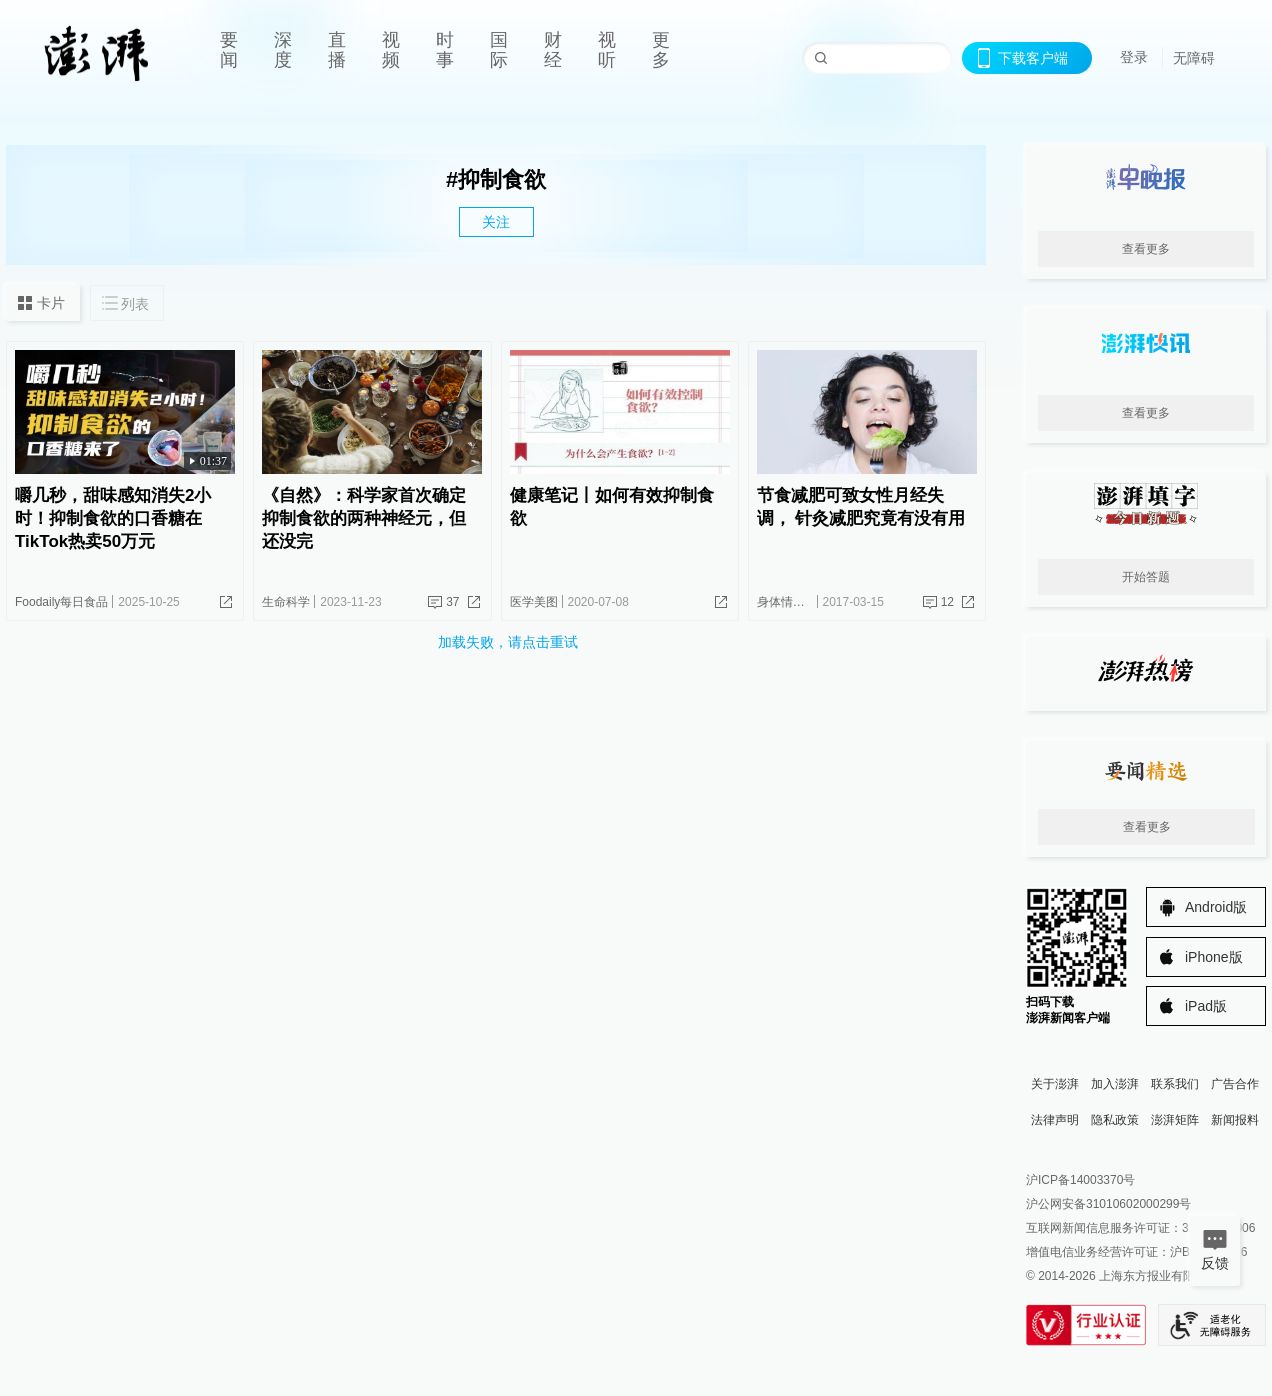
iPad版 (1206, 1006)
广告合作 (1235, 1084)
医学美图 (534, 602)
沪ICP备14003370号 (1080, 1180)
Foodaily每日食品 (61, 602)
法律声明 (1055, 1120)
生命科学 (286, 602)
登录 (1134, 57)
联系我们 (1175, 1084)
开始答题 (1146, 577)
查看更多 (1146, 249)
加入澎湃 (1115, 1084)
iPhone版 (1214, 957)
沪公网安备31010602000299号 (1108, 1204)
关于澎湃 (1055, 1084)
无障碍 (1194, 58)
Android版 (1216, 907)
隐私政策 (1115, 1120)
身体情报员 (787, 602)
